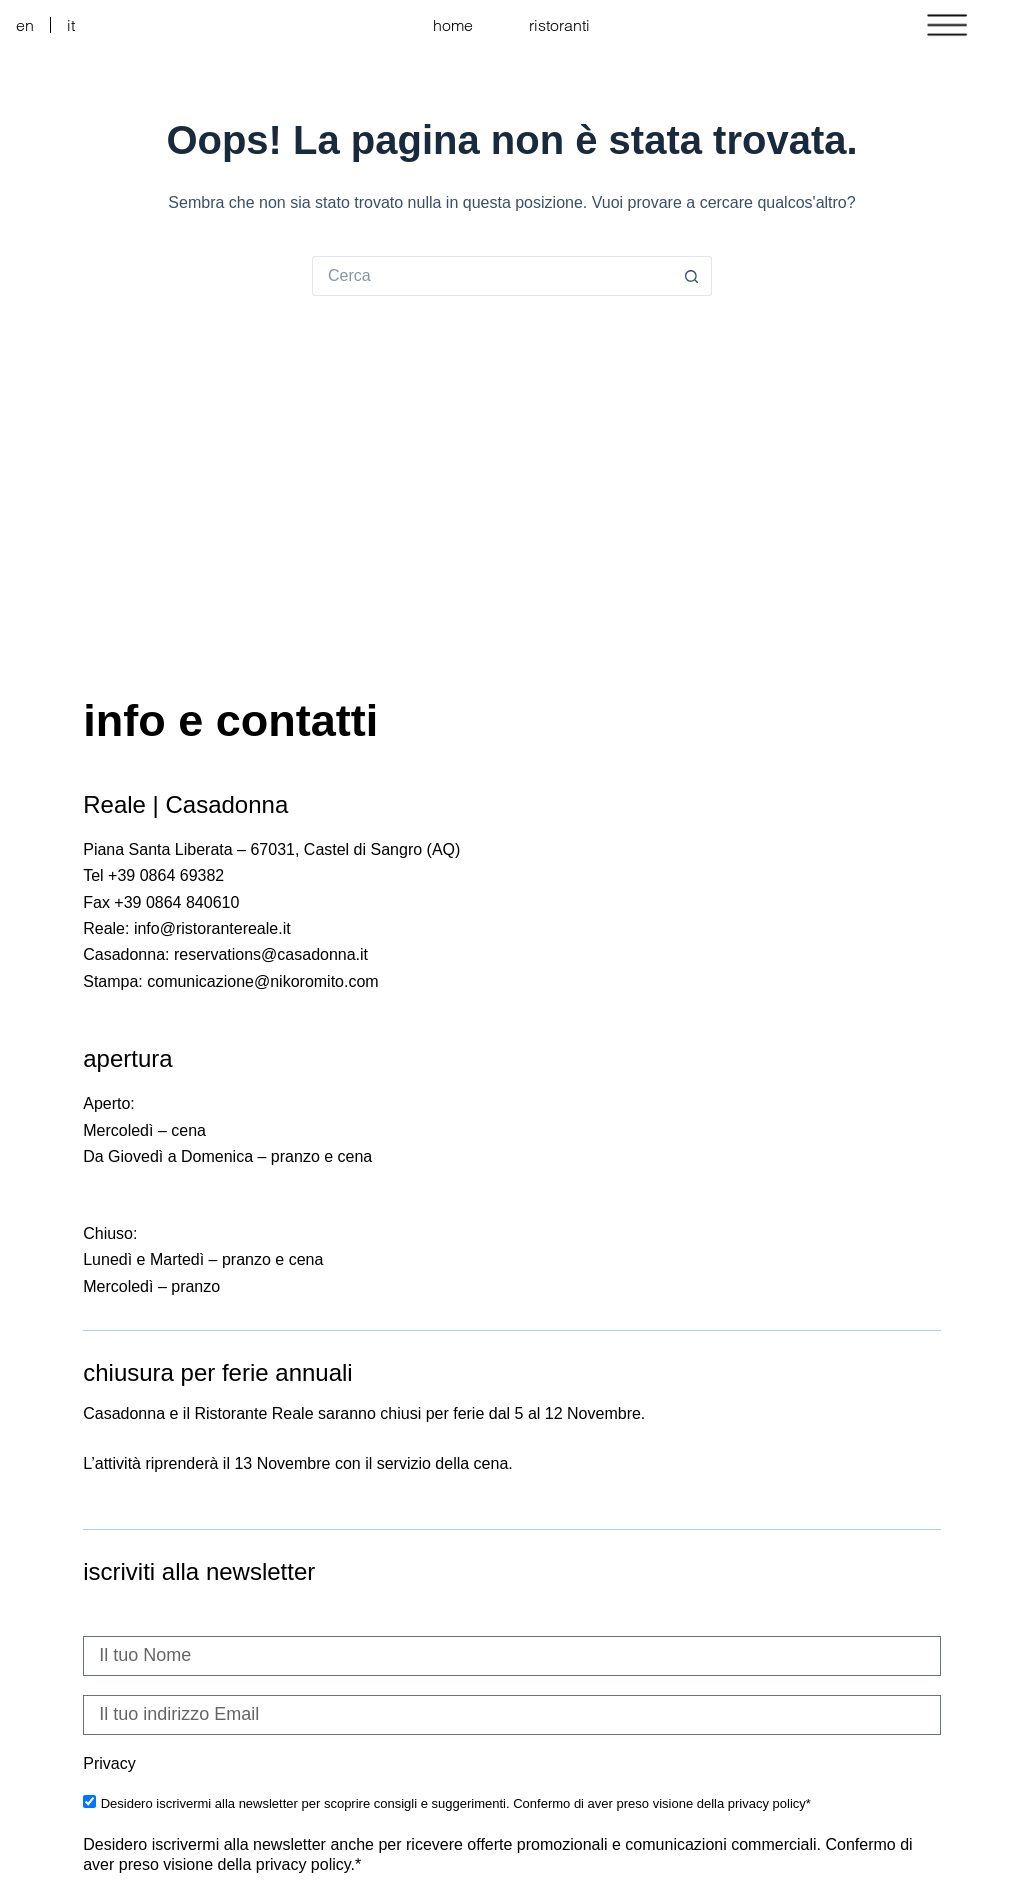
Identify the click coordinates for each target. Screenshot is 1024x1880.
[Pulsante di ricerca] (692, 276)
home (453, 25)
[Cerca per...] (492, 276)
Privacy (109, 1763)
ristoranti (559, 25)
